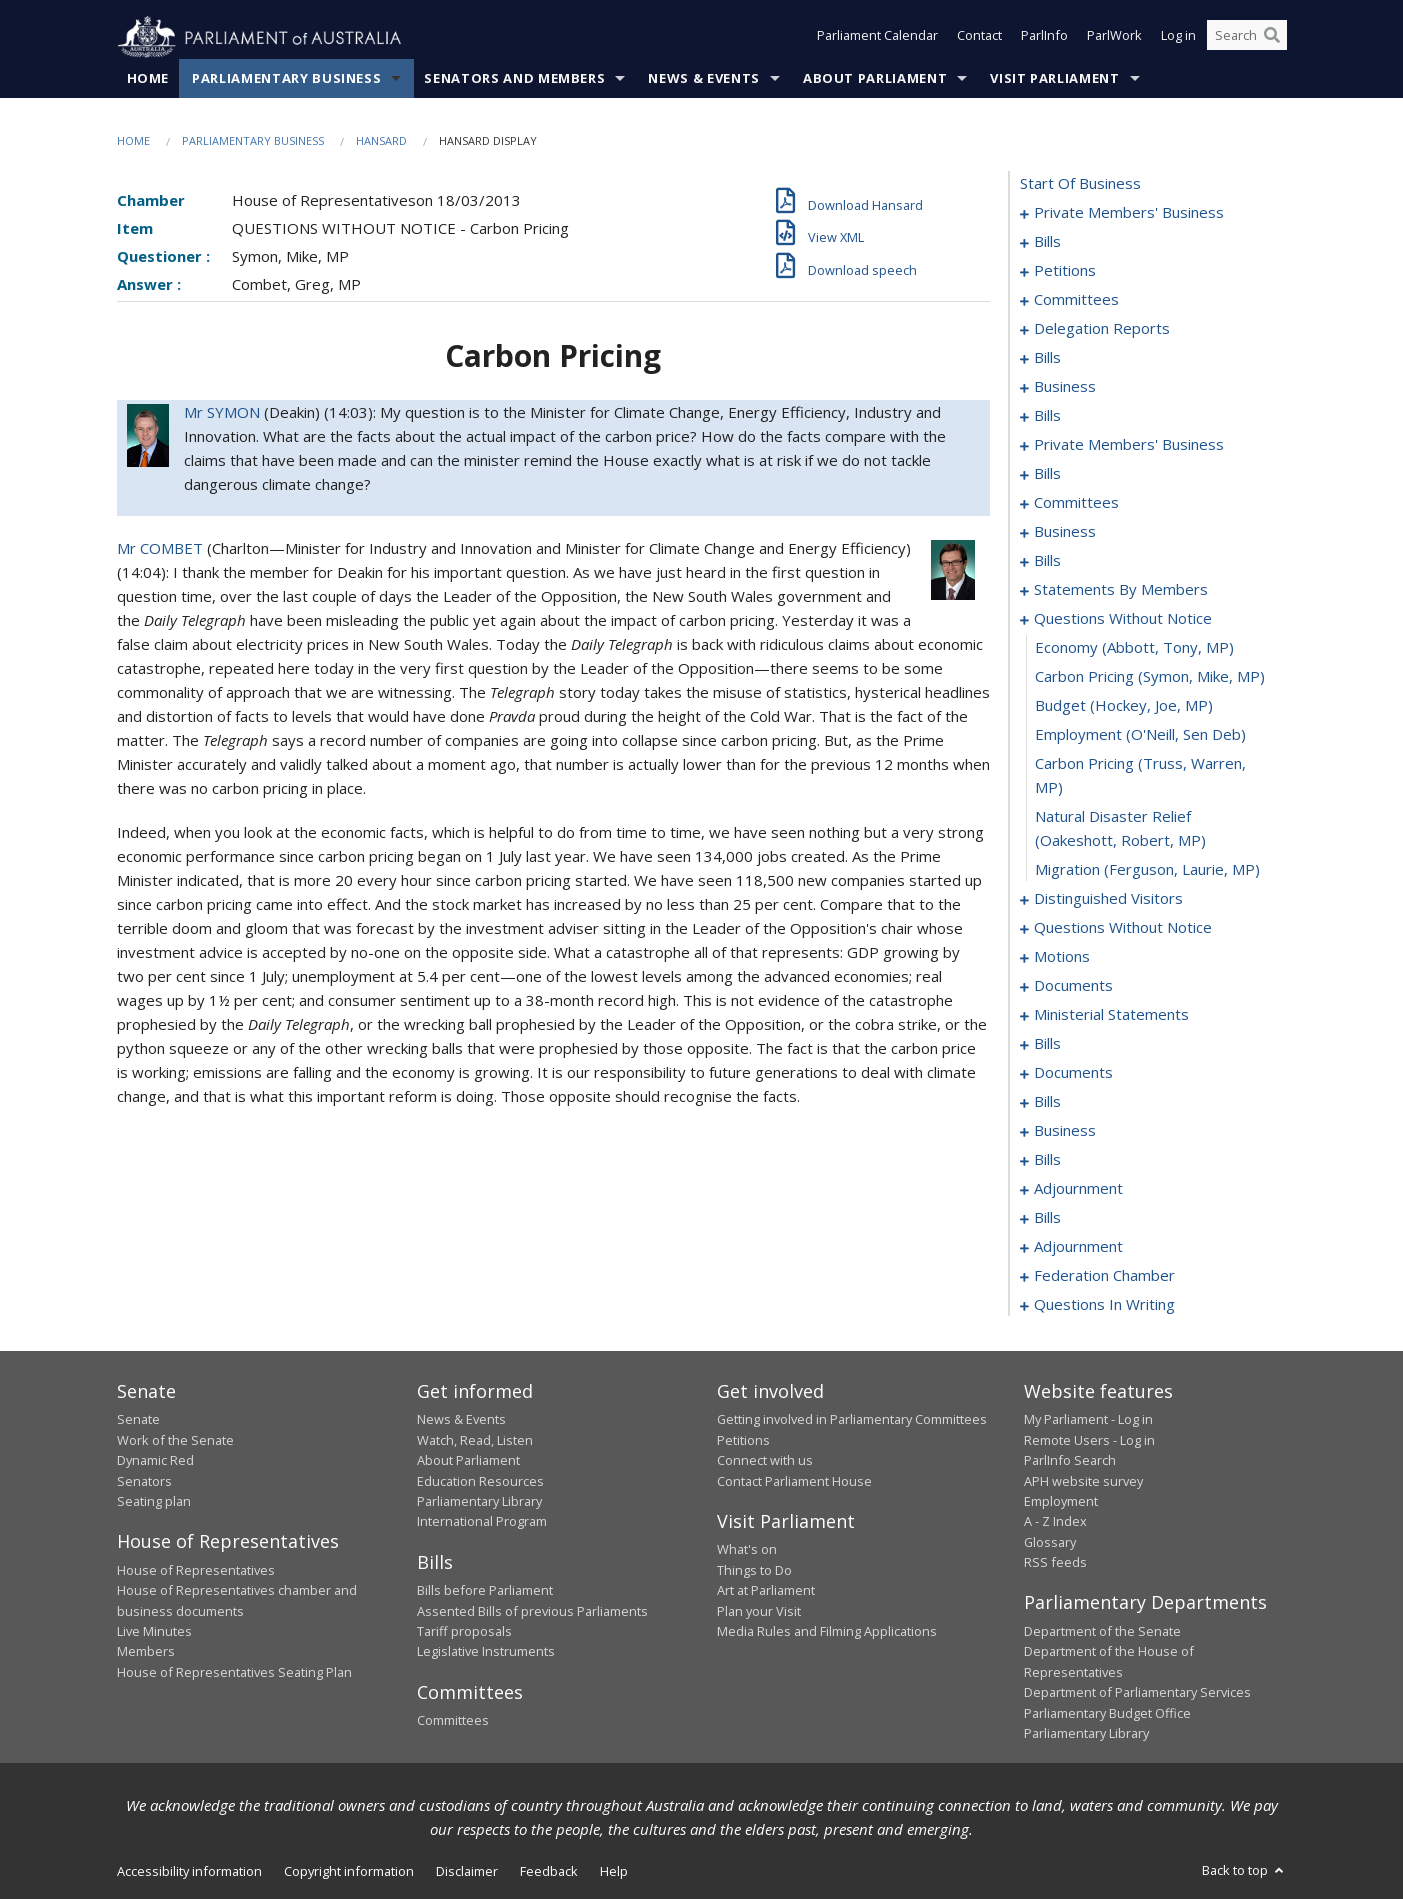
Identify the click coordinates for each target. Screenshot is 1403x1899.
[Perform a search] (1272, 38)
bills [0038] (1047, 358)
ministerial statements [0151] (1111, 1015)
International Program (482, 1522)
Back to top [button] (1244, 1871)
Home (148, 79)
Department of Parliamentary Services (1137, 1693)
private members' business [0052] (1129, 445)
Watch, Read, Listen (475, 1440)
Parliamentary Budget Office (1107, 1713)
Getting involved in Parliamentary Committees (852, 1420)
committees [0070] (1076, 503)
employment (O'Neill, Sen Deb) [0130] (1140, 735)
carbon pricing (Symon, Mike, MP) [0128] (1150, 677)
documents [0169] (1073, 1073)
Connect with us (765, 1461)
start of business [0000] (1080, 184)
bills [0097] (1047, 561)
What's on (747, 1550)
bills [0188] (1047, 1160)
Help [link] (614, 1872)
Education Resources (480, 1481)
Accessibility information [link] (189, 1872)
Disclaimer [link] (467, 1872)
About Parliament (875, 79)
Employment (1061, 1502)
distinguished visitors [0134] (1108, 899)
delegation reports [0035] (1102, 329)
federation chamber (1104, 1276)
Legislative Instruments (486, 1652)
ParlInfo (1044, 38)
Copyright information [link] (349, 1872)
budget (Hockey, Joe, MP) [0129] (1124, 706)
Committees (453, 1721)
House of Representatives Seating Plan (234, 1672)
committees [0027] (1076, 300)
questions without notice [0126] (1123, 619)
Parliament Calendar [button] (877, 38)
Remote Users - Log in (1089, 1440)
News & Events (703, 79)
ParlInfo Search (1070, 1461)
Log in (1178, 38)
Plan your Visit (759, 1611)
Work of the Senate (175, 1440)
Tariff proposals (464, 1632)
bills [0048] (1047, 416)
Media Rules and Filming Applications (827, 1632)
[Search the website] (1247, 38)
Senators (144, 1481)
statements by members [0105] (1121, 590)
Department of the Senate (1102, 1632)
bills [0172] (1047, 1102)
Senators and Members (514, 79)
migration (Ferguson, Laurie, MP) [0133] (1147, 870)
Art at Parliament (766, 1591)
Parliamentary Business (286, 79)
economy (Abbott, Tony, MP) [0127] (1134, 648)
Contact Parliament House (794, 1481)
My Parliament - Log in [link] (1088, 1420)
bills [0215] (1047, 1218)
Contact (979, 38)
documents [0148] (1073, 986)
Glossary (1050, 1542)
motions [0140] (1062, 957)
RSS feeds (1055, 1563)
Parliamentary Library (479, 1502)
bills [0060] (1047, 474)
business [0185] (1065, 1131)
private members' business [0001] (1129, 213)
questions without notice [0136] (1123, 928)
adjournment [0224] (1078, 1247)
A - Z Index (1055, 1522)
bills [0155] (1047, 1044)
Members (146, 1652)
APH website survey (1083, 1481)
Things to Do (754, 1570)
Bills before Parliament (485, 1591)
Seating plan (154, 1502)
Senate (138, 1420)
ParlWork (1114, 38)
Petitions (743, 1440)
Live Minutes (154, 1632)
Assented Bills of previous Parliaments (532, 1611)
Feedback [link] (549, 1872)
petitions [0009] (1065, 271)
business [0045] (1065, 387)
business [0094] (1065, 532)
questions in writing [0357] (1104, 1305)
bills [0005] (1047, 242)
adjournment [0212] (1078, 1189)
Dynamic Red (155, 1461)
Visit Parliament (1054, 79)
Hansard (381, 141)
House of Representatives (196, 1570)
